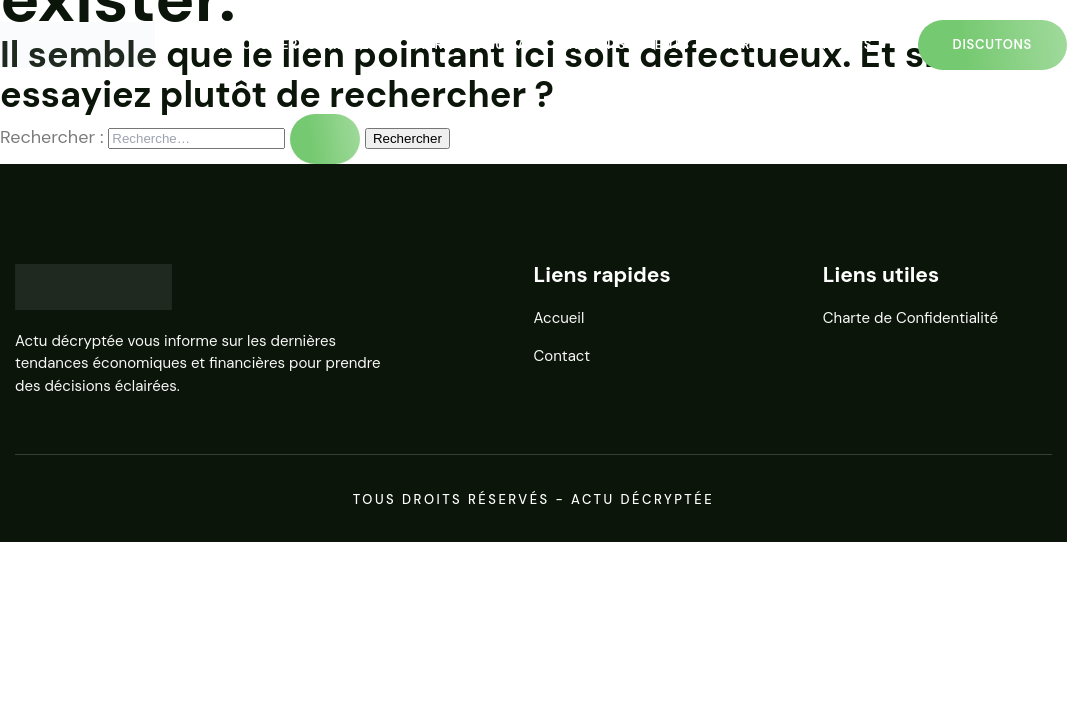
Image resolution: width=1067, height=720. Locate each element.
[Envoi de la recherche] (325, 139)
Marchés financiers (796, 44)
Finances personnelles (289, 44)
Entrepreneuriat (471, 44)
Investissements (627, 44)
